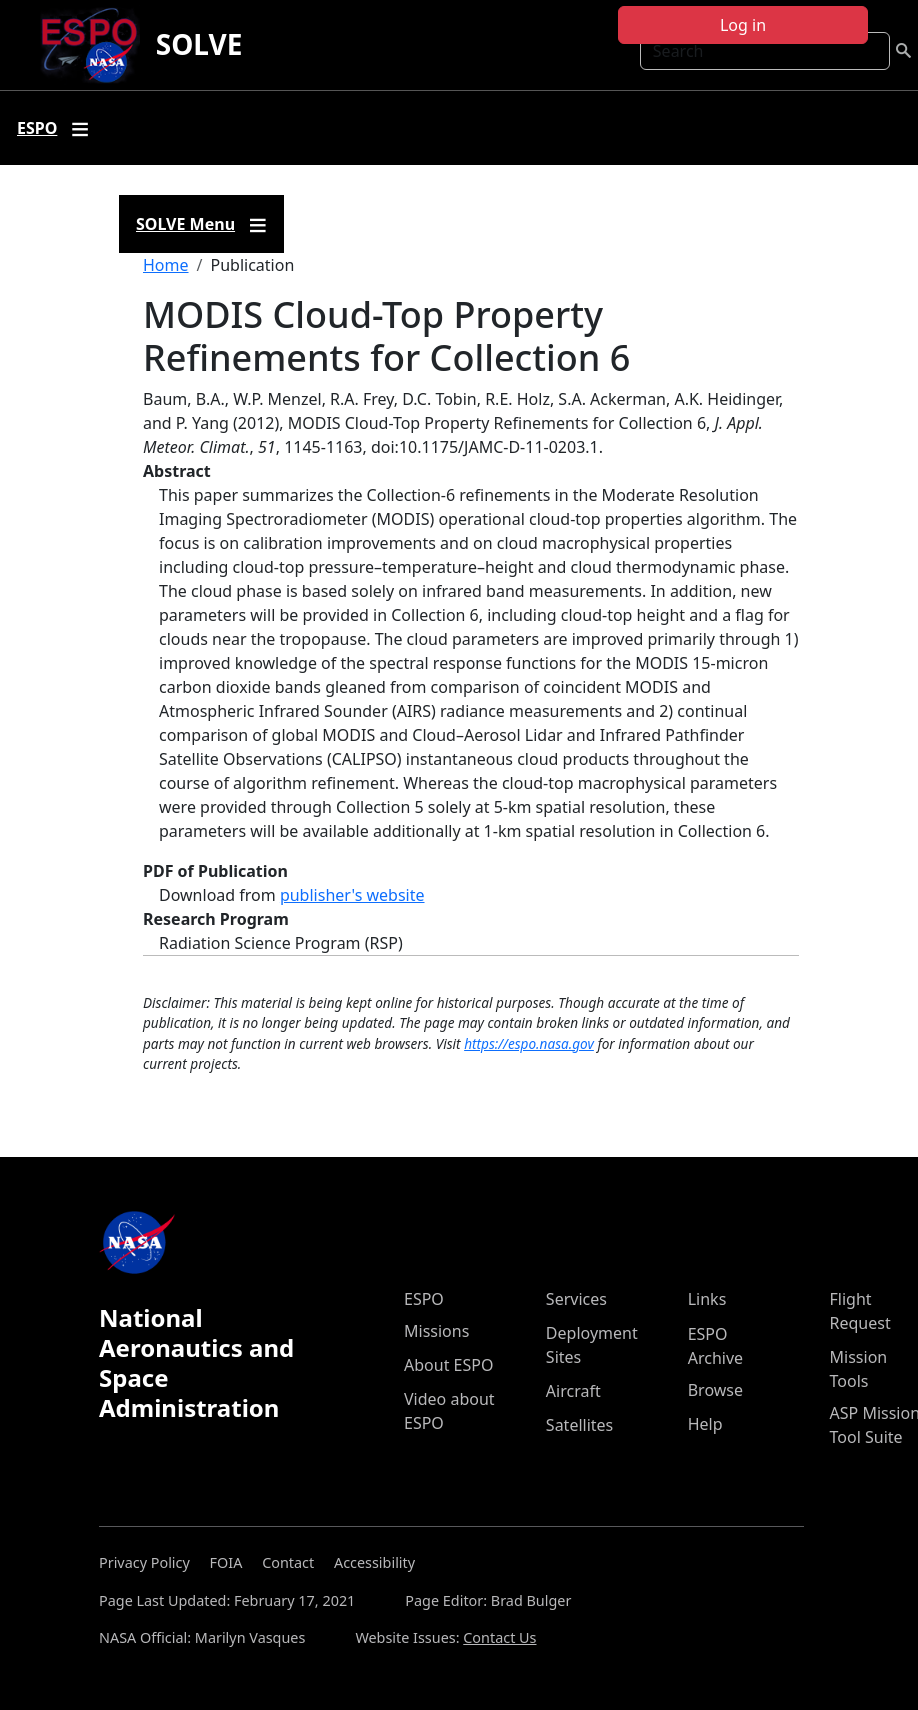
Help (705, 1424)
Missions (436, 1331)
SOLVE (199, 44)
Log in (743, 25)
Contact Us (499, 1637)
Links (707, 1299)
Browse (715, 1390)
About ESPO (448, 1365)
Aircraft (573, 1391)
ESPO (424, 1299)
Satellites (579, 1425)
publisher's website (352, 895)
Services (576, 1299)
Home (166, 265)
